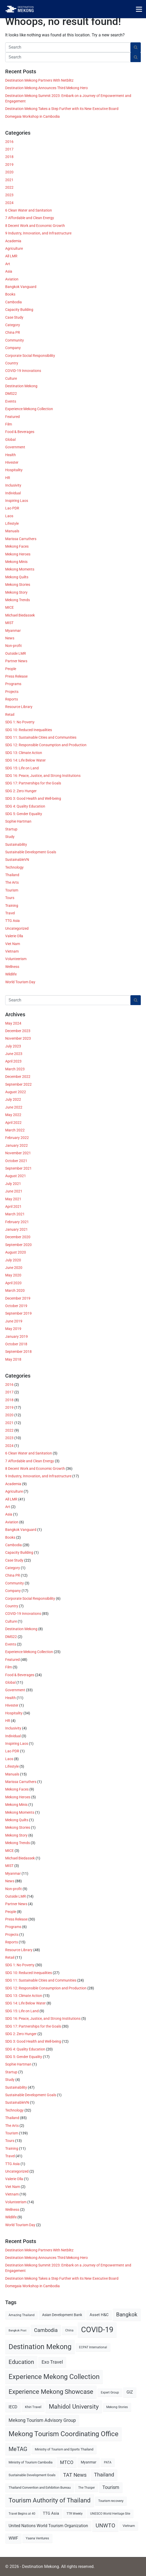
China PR (12, 332)
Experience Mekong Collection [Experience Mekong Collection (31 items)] (54, 2377)
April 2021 (13, 1206)
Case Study (14, 317)
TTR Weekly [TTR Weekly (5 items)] (75, 2513)
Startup (11, 829)
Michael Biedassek (20, 615)
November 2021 (18, 1153)
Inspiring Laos (16, 501)
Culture (11, 378)
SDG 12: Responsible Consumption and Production (46, 745)
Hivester (11, 462)
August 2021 (15, 1176)
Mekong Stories (17, 584)
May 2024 (13, 1023)
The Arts (12, 882)
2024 (9, 203)
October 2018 (16, 1344)
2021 (9, 180)
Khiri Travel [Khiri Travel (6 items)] (33, 2407)
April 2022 (13, 1122)
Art (7, 264)
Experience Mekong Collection (29, 409)
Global (10, 439)
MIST (9, 623)
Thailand (12, 875)
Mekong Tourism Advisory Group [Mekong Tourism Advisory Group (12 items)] (42, 2420)
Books (10, 294)
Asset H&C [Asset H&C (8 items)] (99, 2314)
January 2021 (16, 1229)
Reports (11, 699)
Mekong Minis (16, 562)
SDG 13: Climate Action (23, 753)
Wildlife (11, 974)
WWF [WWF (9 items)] (13, 2538)
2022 (9, 187)
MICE (9, 607)
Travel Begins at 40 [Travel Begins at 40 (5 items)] (22, 2513)
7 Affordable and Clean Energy (29, 218)
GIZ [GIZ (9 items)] (130, 2392)
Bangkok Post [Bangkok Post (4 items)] (17, 2330)
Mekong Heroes (17, 554)
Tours (9, 898)
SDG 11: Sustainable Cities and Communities (40, 737)
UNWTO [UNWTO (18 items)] (105, 2525)
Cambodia (13, 302)
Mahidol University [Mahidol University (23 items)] (74, 2406)
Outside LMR (15, 653)
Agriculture (14, 248)
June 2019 (13, 1321)
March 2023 (15, 1069)
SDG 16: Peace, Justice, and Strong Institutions (43, 776)
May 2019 (13, 1329)
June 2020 (13, 1268)
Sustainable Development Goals (30, 852)
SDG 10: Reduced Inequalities (28, 730)
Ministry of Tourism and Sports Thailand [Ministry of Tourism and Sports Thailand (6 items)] (64, 2449)
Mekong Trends (17, 600)
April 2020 (13, 1283)
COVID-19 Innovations (23, 371)
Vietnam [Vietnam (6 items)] (129, 2526)
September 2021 (18, 1168)
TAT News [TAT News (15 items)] (75, 2475)
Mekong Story (16, 592)
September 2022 (18, 1084)
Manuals (12, 531)
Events (10, 401)
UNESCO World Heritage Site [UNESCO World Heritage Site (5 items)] (110, 2513)
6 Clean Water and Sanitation (28, 210)
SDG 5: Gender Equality (23, 814)
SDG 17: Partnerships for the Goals (33, 783)
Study (10, 837)
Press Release (16, 676)
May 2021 (13, 1199)
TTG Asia (12, 921)
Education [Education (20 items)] (21, 2361)
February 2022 (17, 1138)
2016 (9, 142)
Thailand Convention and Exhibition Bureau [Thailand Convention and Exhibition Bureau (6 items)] (40, 2487)
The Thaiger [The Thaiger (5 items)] (86, 2487)
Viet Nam (12, 944)
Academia (13, 241)
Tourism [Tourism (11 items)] (110, 2487)
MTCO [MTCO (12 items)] (66, 2462)
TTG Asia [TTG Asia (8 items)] (51, 2513)
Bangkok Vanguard (20, 287)
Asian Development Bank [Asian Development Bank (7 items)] (62, 2315)
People (10, 669)
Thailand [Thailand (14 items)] (104, 2475)
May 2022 (13, 1115)
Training (11, 905)
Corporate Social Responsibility (30, 355)
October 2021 (16, 1161)
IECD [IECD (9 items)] (13, 2406)
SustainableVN (17, 859)
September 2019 (18, 1313)
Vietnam (12, 951)
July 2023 (13, 1046)
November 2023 (18, 1038)
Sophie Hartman (18, 821)
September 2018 (18, 1351)
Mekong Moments (19, 569)
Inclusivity (13, 485)
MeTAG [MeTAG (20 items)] (18, 2449)
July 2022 (13, 1099)
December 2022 (17, 1076)
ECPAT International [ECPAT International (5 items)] (93, 2347)
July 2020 (13, 1260)
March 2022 (15, 1130)
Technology (14, 867)
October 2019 (16, 1306)
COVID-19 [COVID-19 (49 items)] (97, 2329)
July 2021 (13, 1184)
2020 (9, 172)
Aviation (11, 279)
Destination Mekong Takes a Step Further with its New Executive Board (61, 109)
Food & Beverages (19, 432)
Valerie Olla (14, 936)
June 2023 (13, 1054)
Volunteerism (15, 959)
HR (7, 478)
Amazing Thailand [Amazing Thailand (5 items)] (22, 2315)
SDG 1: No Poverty (20, 722)
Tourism (11, 890)
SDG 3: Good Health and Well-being (33, 798)
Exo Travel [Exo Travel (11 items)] (52, 2362)
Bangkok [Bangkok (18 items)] (126, 2314)
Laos (9, 516)
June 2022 (13, 1107)
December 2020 (17, 1237)
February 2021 (17, 1222)
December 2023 (17, 1031)
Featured (12, 417)
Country (11, 363)
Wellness (12, 967)
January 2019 (16, 1336)
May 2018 (13, 1359)
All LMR (11, 256)
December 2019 (17, 1298)
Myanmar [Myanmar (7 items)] (88, 2462)
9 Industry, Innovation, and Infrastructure (38, 233)
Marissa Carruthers (20, 539)
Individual (13, 493)
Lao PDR (12, 508)
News (9, 638)
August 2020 (15, 1252)
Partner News (16, 661)
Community (14, 340)
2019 (9, 164)
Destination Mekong (21, 386)
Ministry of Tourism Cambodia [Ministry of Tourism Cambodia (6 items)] (30, 2462)
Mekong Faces (17, 546)
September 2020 (18, 1245)
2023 (9, 195)
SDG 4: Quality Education (25, 806)
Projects (11, 692)
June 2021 (13, 1191)
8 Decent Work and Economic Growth (35, 226)
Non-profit (13, 646)
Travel (10, 913)
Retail (9, 714)
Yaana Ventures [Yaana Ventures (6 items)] (37, 2538)
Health (10, 455)
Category (12, 325)
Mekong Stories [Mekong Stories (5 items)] (117, 2407)
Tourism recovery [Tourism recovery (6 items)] (110, 2501)
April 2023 (13, 1061)
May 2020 (13, 1275)
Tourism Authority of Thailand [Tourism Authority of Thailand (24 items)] (50, 2500)
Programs (13, 684)
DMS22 (11, 393)
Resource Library (18, 707)
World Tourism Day (20, 982)
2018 (9, 157)
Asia (8, 271)
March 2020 (15, 1290)
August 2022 (15, 1092)
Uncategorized (17, 928)
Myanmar (13, 630)
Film (8, 424)
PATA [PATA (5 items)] (107, 2462)
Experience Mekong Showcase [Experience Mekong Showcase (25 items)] (51, 2391)
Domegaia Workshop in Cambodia (32, 116)
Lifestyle (12, 523)
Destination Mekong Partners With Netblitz (39, 80)
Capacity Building (19, 309)
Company (13, 348)
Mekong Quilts (16, 577)
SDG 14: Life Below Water (25, 760)
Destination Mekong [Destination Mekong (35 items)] (40, 2347)
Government (15, 447)
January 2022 (16, 1145)
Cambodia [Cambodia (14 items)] (46, 2330)
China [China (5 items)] (69, 2330)
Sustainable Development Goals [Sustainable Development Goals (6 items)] (32, 2475)
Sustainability (16, 844)
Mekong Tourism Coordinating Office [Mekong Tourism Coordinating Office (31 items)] (63, 2434)
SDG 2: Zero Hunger (21, 791)
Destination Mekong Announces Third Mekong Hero (46, 88)
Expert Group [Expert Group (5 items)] (110, 2392)
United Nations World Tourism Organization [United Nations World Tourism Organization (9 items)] (48, 2525)
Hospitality (14, 470)
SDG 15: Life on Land (22, 768)
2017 (9, 149)
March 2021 (15, 1214)
